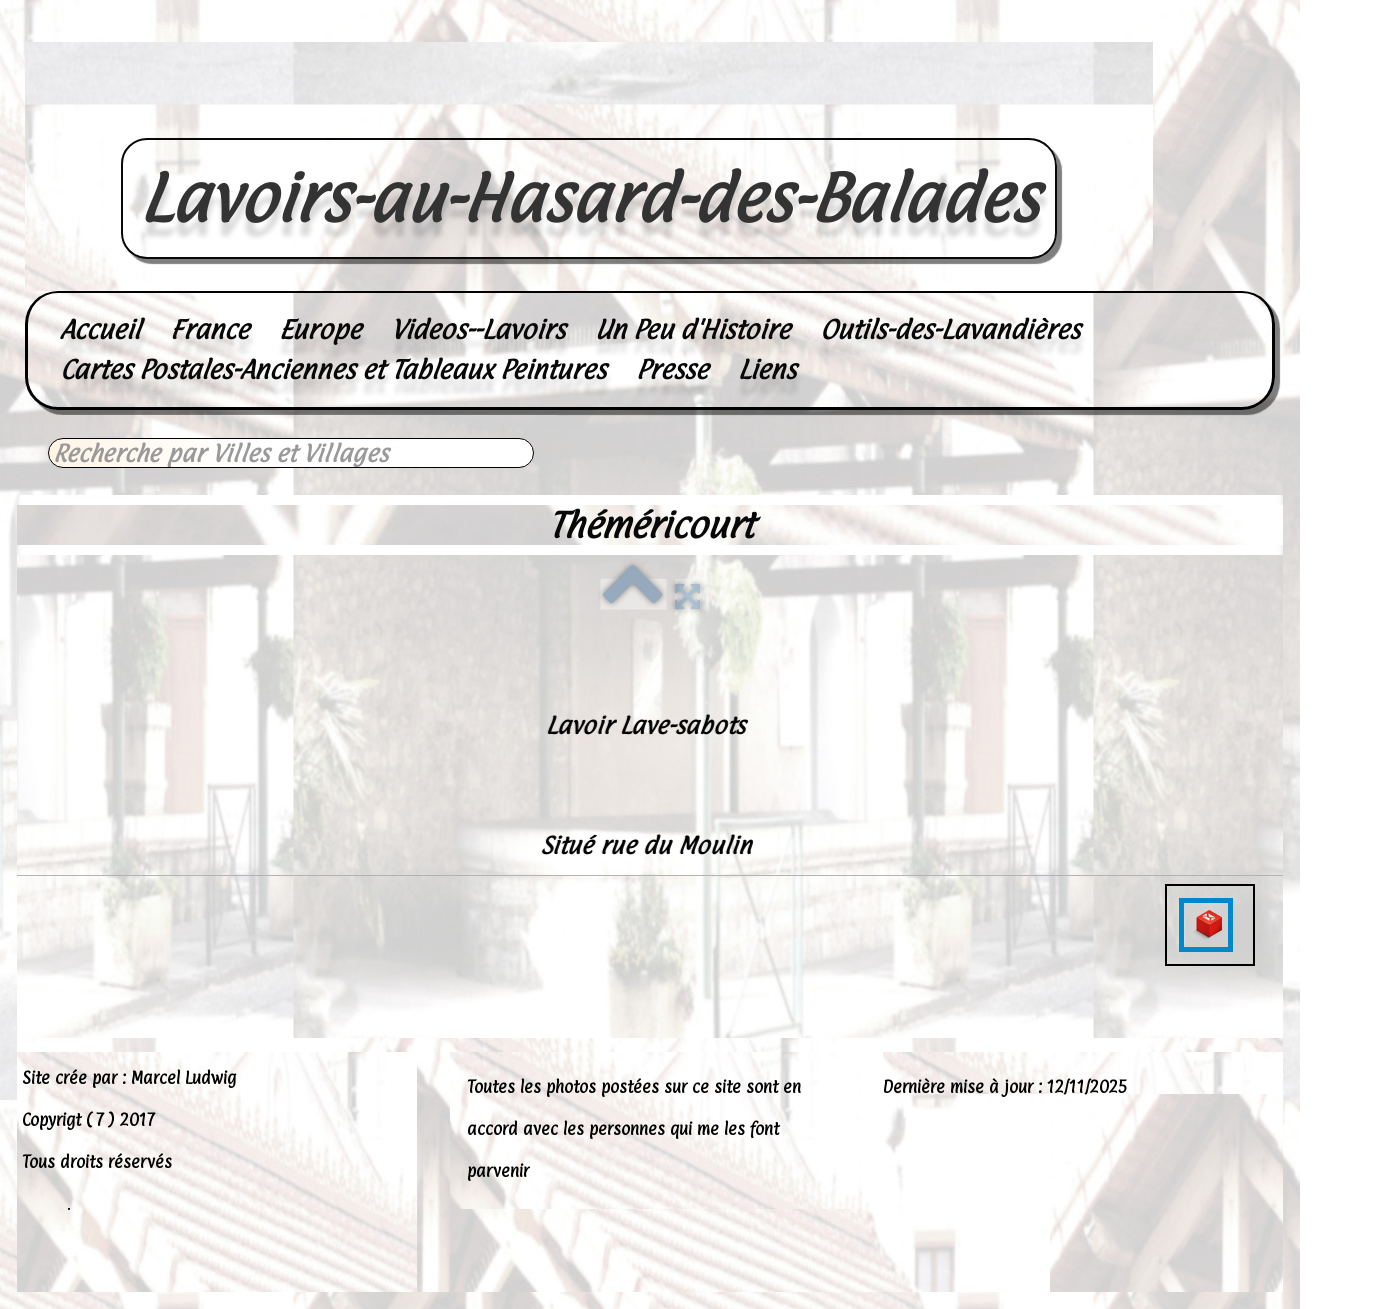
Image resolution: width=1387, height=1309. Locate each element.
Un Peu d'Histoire (692, 329)
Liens (767, 369)
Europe (320, 329)
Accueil (100, 329)
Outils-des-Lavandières (950, 329)
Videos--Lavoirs (478, 329)
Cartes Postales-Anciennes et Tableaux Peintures (333, 369)
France (209, 329)
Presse (672, 369)
